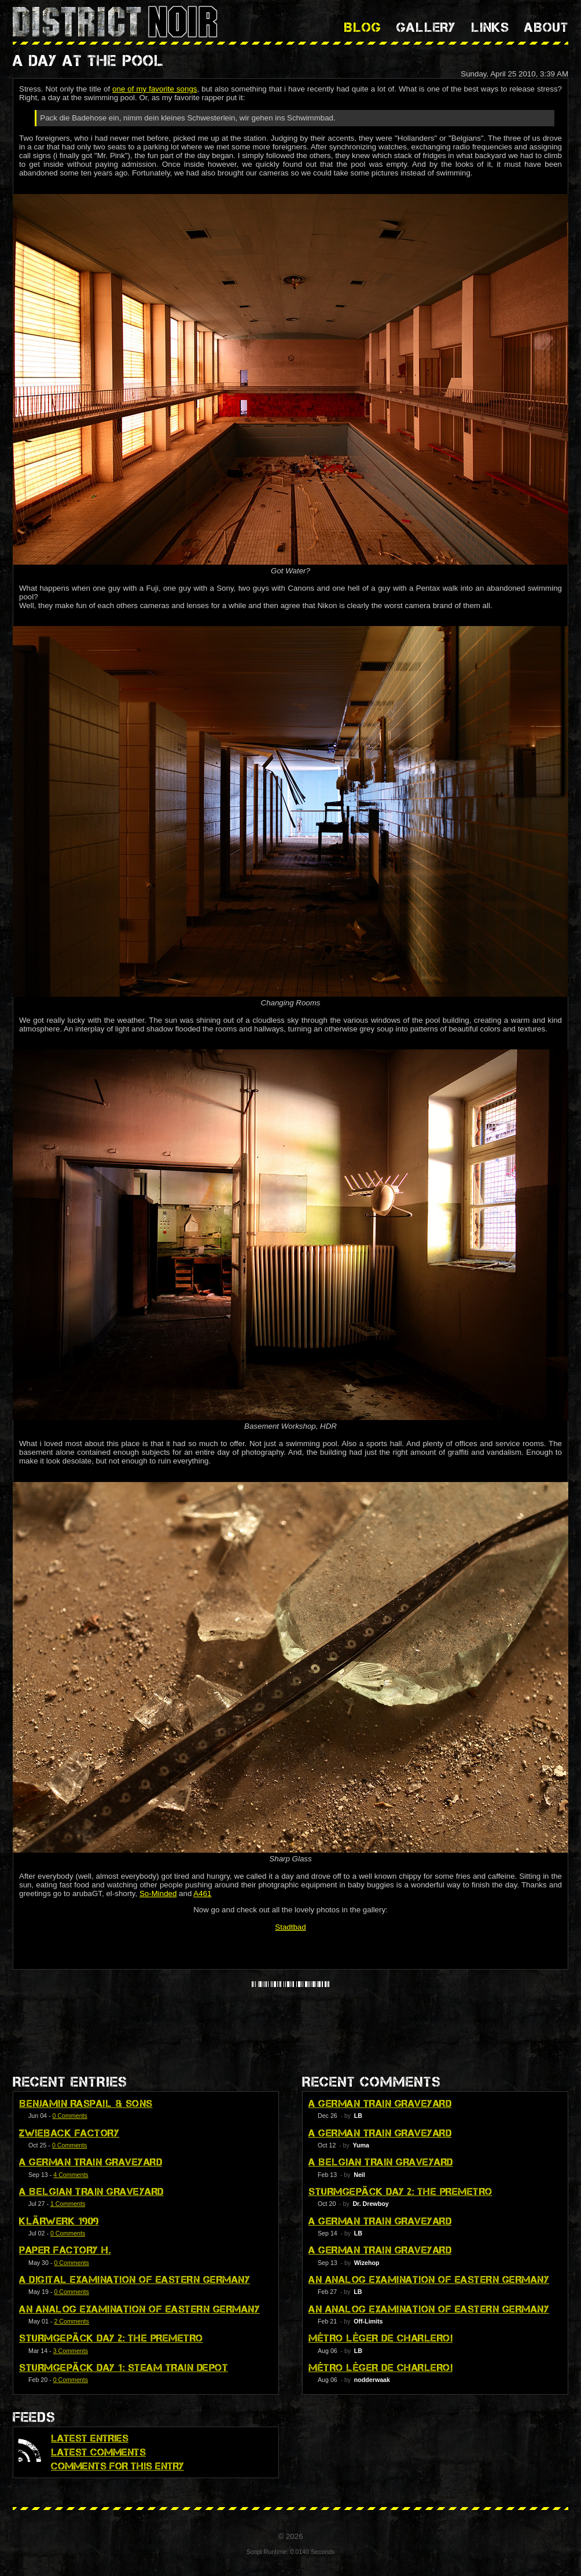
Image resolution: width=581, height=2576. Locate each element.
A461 (202, 1893)
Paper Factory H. (65, 2250)
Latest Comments (98, 2452)
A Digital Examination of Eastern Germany (134, 2279)
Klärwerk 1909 (59, 2221)
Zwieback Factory (69, 2133)
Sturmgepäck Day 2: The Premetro (111, 2338)
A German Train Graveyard (90, 2162)
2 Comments (71, 2321)
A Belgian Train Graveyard (91, 2191)
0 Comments (69, 2115)
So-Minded (157, 1893)
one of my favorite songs (154, 89)
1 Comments (67, 2203)
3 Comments (70, 2350)
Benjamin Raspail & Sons (86, 2103)
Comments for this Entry (117, 2466)
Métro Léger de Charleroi (380, 2338)
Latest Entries (89, 2438)
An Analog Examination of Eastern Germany (139, 2309)
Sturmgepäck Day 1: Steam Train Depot (123, 2367)
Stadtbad (290, 1927)
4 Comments (70, 2174)
